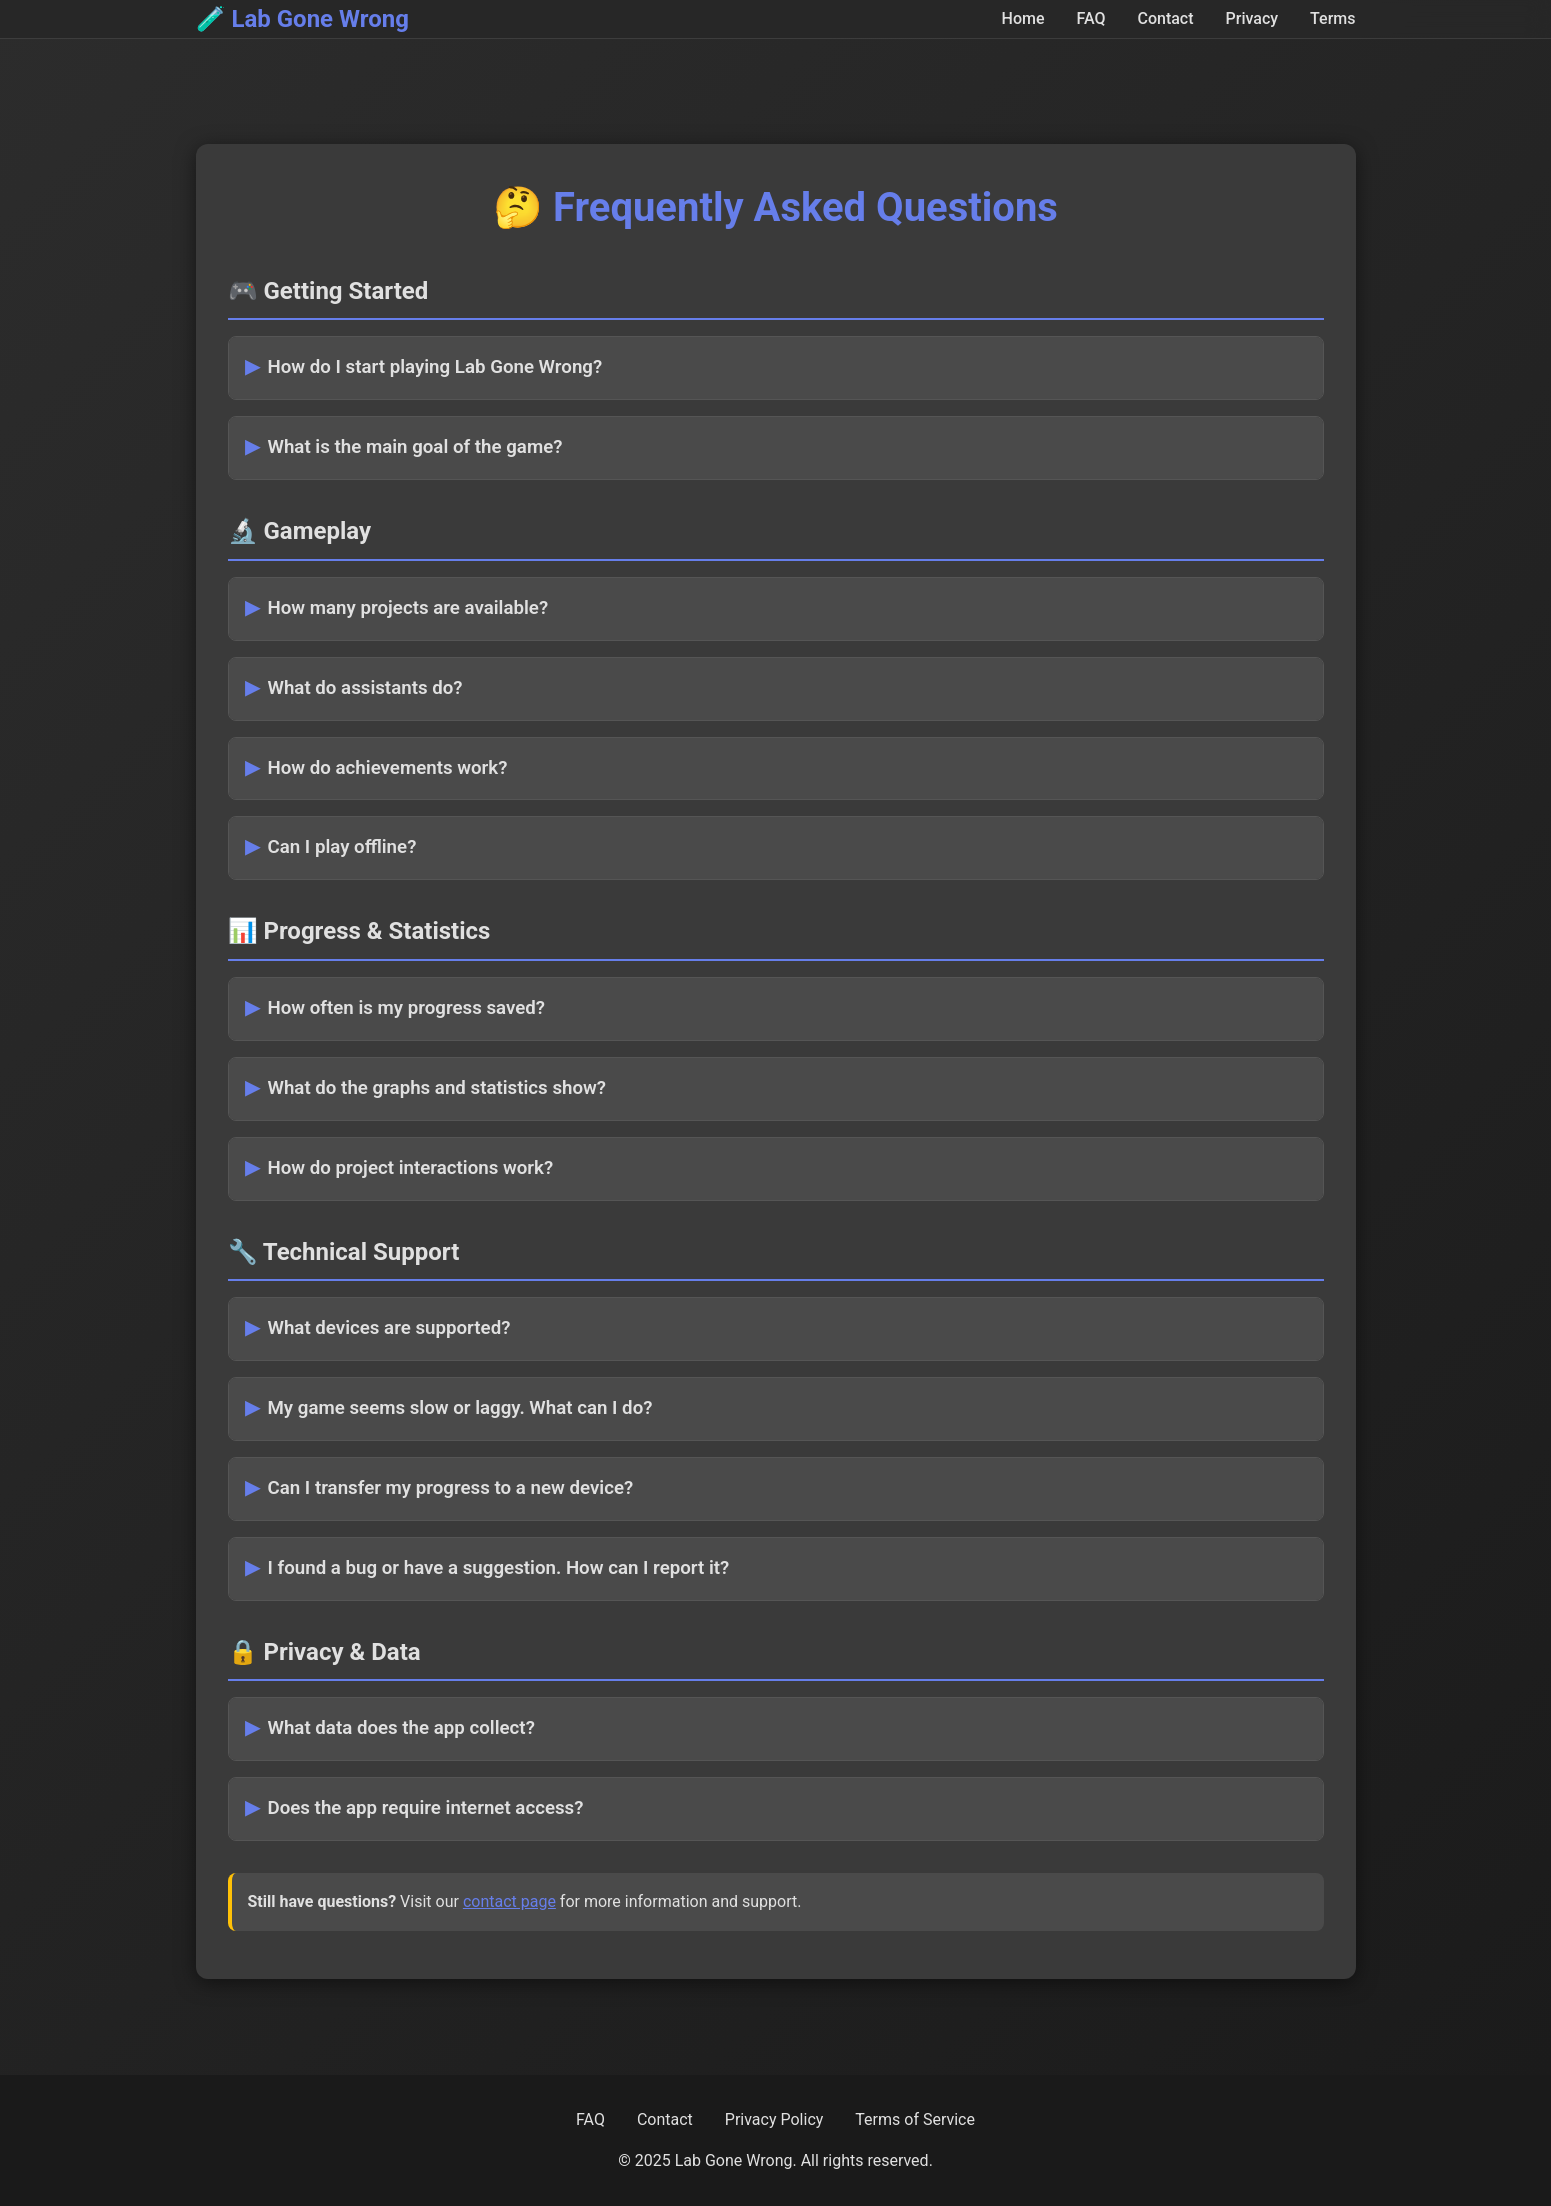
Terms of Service (915, 2119)
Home (1023, 18)
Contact (1165, 18)
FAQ (1091, 18)
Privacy (1252, 18)
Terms (1332, 18)
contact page (509, 1901)
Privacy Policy (774, 2119)
